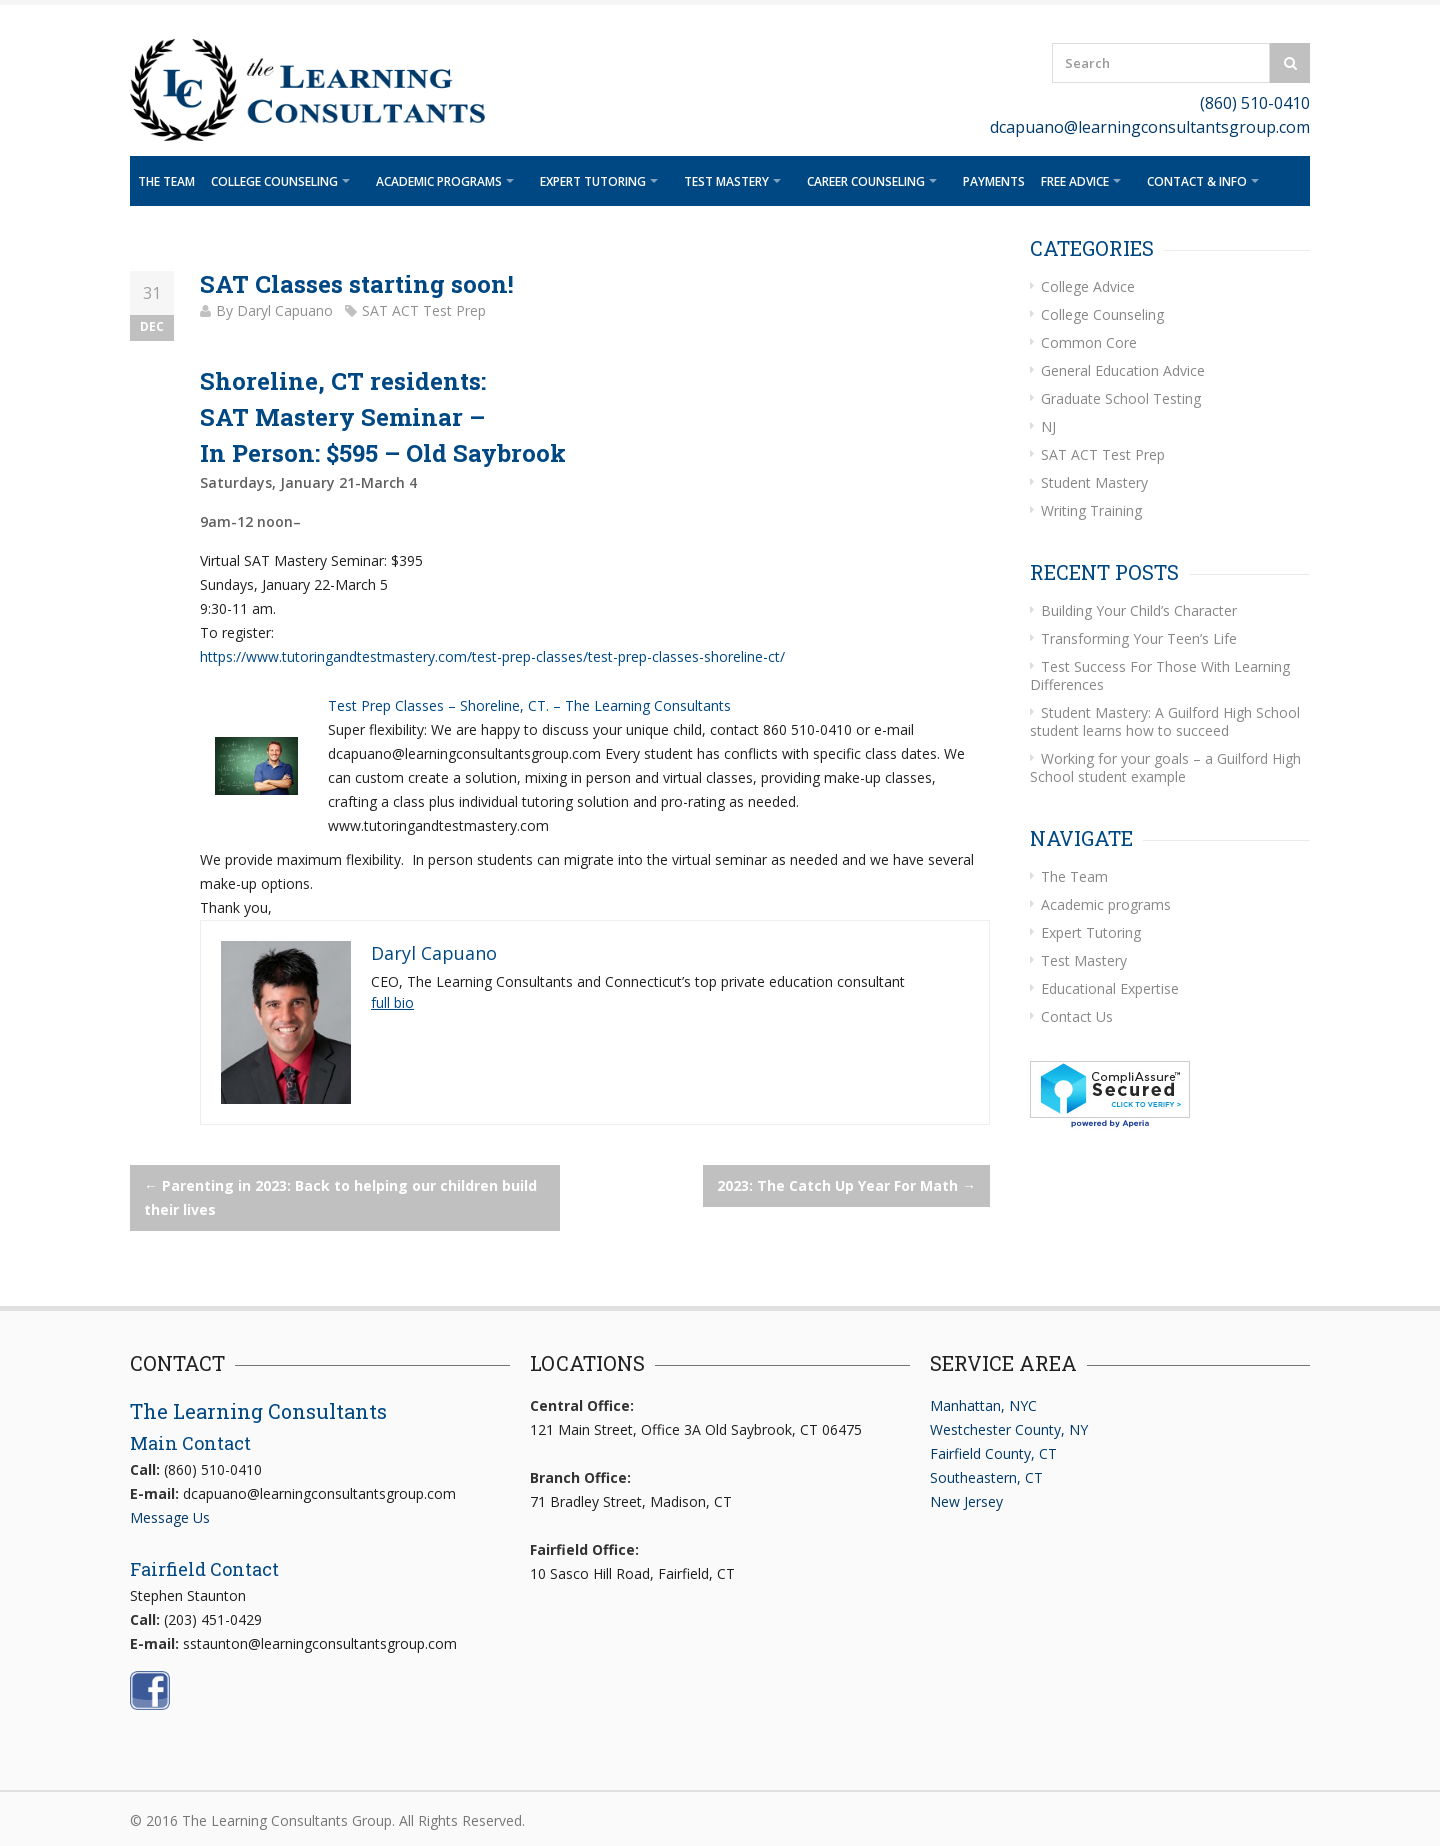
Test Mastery (726, 181)
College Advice (1088, 286)
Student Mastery (1094, 482)
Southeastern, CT (986, 1477)
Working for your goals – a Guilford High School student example (1165, 767)
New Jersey (966, 1501)
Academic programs (439, 181)
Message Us (170, 1517)
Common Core (1089, 342)
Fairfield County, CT (993, 1453)
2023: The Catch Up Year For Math (846, 1185)
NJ (1048, 426)
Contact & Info (1197, 181)
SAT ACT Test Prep (424, 310)
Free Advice (1075, 181)
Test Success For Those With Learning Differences (1160, 675)
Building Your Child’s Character (1139, 610)
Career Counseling (866, 181)
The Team (166, 181)
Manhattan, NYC (983, 1405)
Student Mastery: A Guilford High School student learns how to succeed (1165, 721)
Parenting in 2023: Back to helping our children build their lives (340, 1197)
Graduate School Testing (1121, 398)
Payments (994, 181)
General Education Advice (1123, 370)
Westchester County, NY (1009, 1429)
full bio (392, 1002)
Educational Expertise (1110, 988)
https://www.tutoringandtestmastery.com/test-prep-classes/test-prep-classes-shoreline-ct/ (492, 656)
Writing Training (1091, 510)
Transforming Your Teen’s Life (1139, 638)
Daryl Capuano (285, 310)
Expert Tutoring (593, 181)
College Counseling (274, 181)
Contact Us (1077, 1016)
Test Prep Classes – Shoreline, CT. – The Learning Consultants (529, 705)
